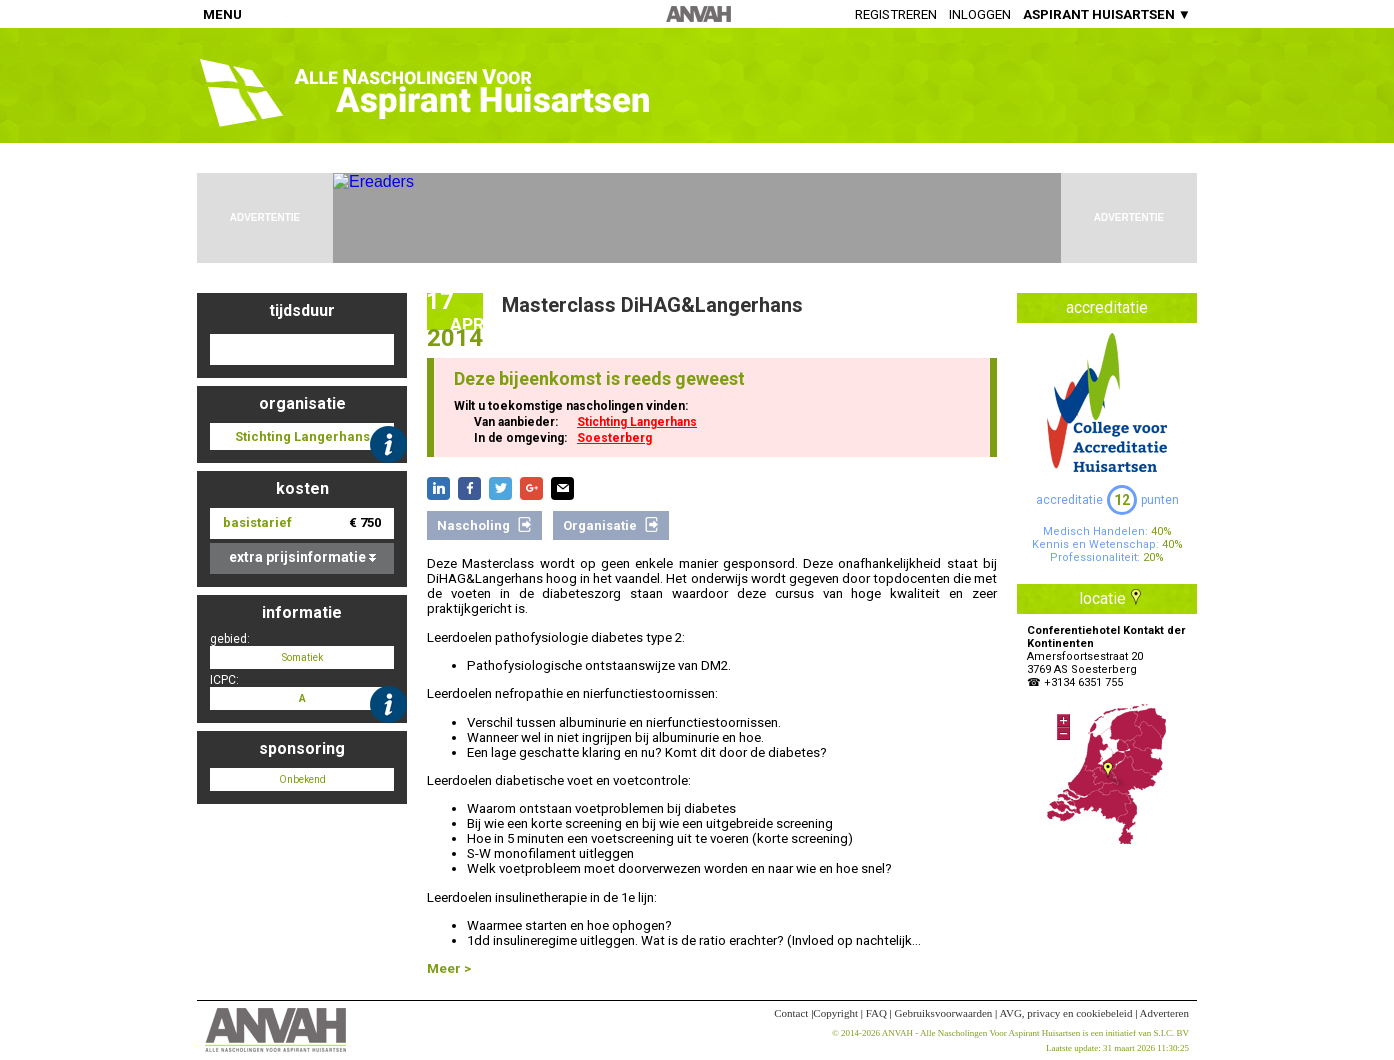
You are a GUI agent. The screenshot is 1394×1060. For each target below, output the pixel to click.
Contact (791, 1013)
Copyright (835, 1013)
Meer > (449, 968)
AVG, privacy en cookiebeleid (1065, 1013)
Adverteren (1164, 1013)
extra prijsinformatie (302, 557)
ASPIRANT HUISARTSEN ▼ (1107, 14)
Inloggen (980, 14)
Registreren (896, 14)
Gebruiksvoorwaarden (944, 1013)
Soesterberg (614, 438)
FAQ (876, 1013)
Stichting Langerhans (637, 422)
